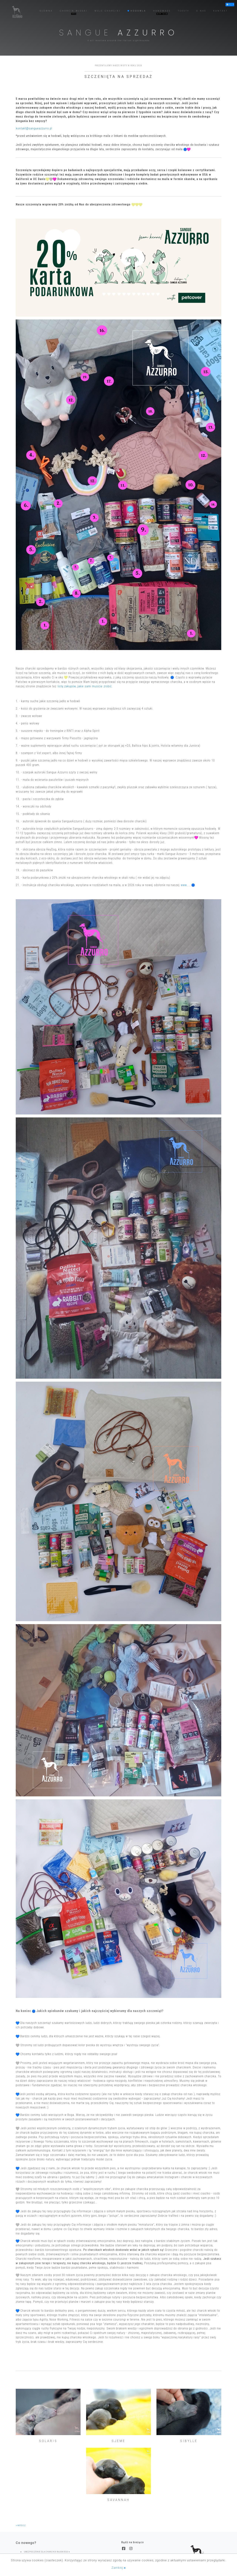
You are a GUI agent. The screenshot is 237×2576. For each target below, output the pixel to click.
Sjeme (119, 2441)
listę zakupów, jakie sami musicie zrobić (85, 686)
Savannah (118, 2500)
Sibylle (189, 2441)
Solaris (48, 2441)
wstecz (21, 2525)
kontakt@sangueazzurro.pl (34, 128)
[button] (230, 4)
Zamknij (118, 2568)
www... (185, 885)
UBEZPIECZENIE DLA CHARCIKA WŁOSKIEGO (47, 2552)
